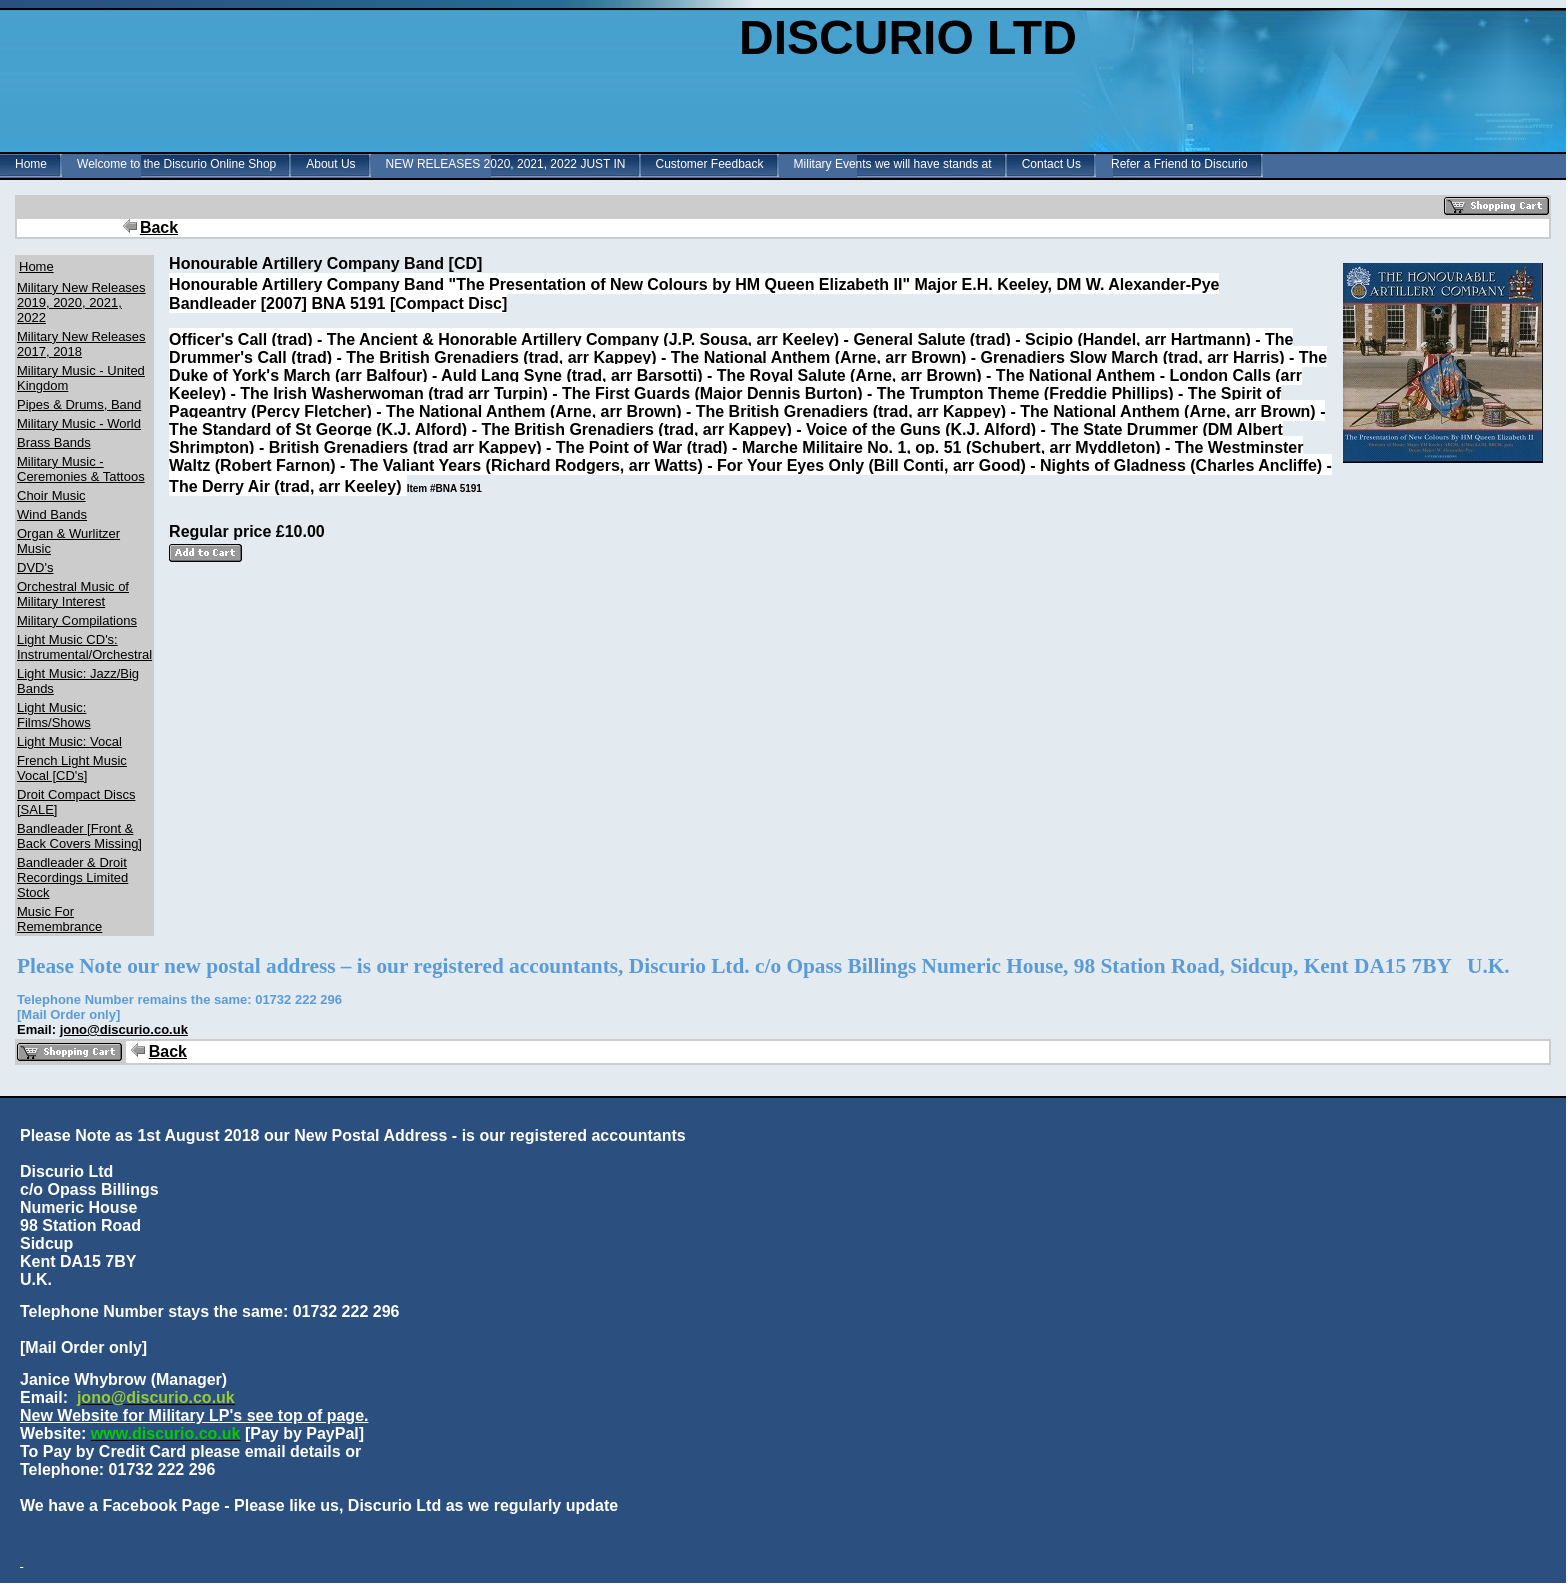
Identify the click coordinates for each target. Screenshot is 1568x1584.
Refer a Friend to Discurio (1179, 164)
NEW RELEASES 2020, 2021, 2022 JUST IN (506, 164)
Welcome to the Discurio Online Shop (176, 164)
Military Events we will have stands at (893, 164)
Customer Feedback (710, 164)
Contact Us (1051, 164)
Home (31, 164)
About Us (330, 164)
